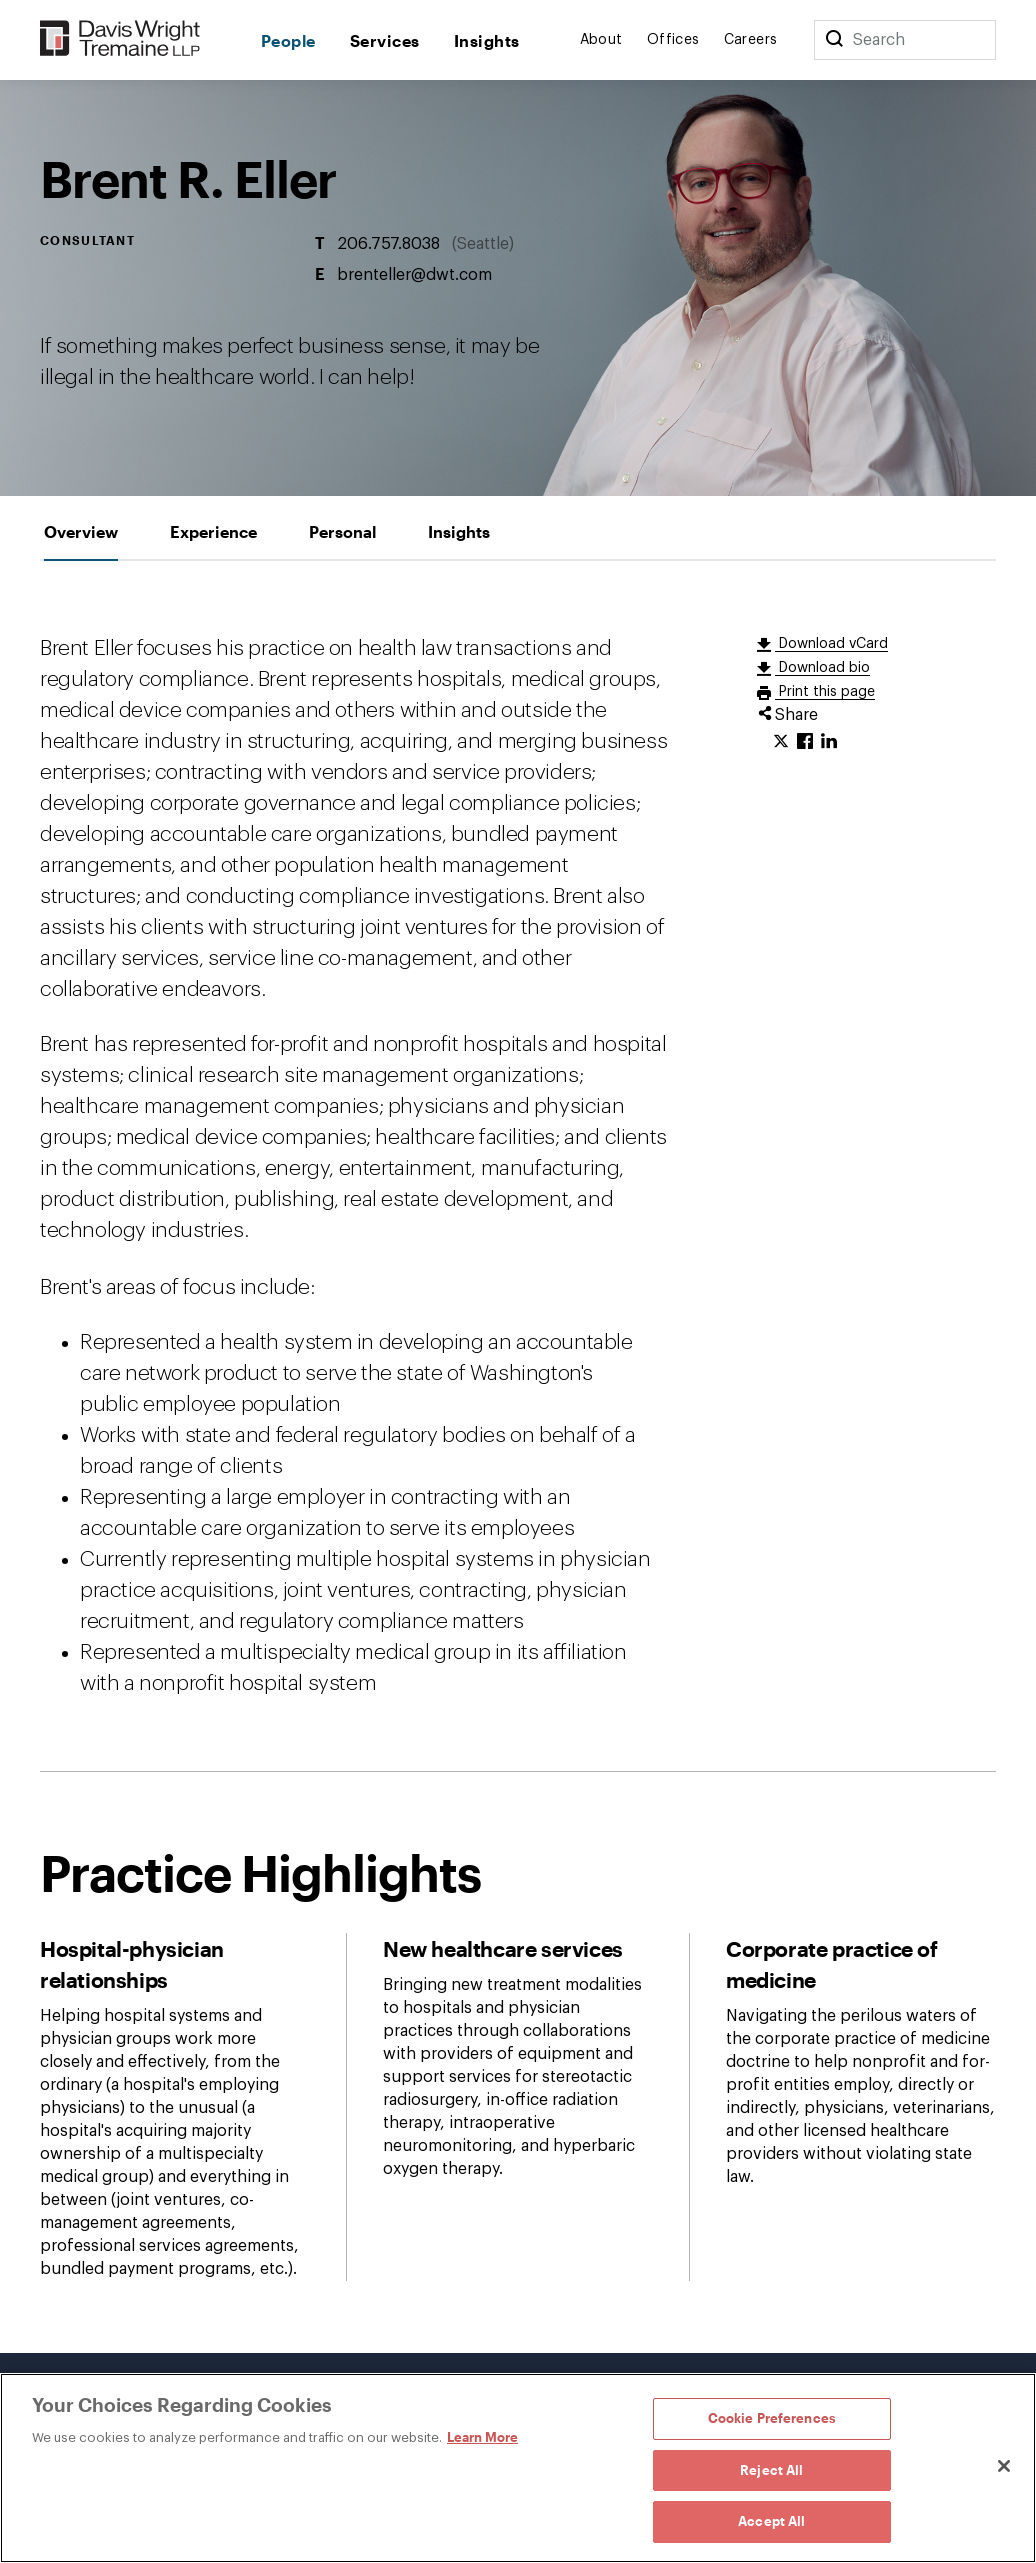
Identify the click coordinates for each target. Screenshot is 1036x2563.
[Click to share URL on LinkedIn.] (829, 742)
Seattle (483, 244)
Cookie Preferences (772, 2418)
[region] (518, 2468)
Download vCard (831, 644)
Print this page (825, 692)
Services (385, 40)
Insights (487, 40)
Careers (751, 40)
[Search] (834, 40)
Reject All (771, 2470)
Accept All (771, 2521)
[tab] (81, 531)
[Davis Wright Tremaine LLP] (120, 39)
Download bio (822, 668)
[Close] (1004, 2466)
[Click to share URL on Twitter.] (781, 742)
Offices (673, 40)
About (601, 40)
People (288, 40)
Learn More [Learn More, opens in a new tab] (482, 2437)
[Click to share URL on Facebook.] (805, 742)
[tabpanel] (518, 1457)
